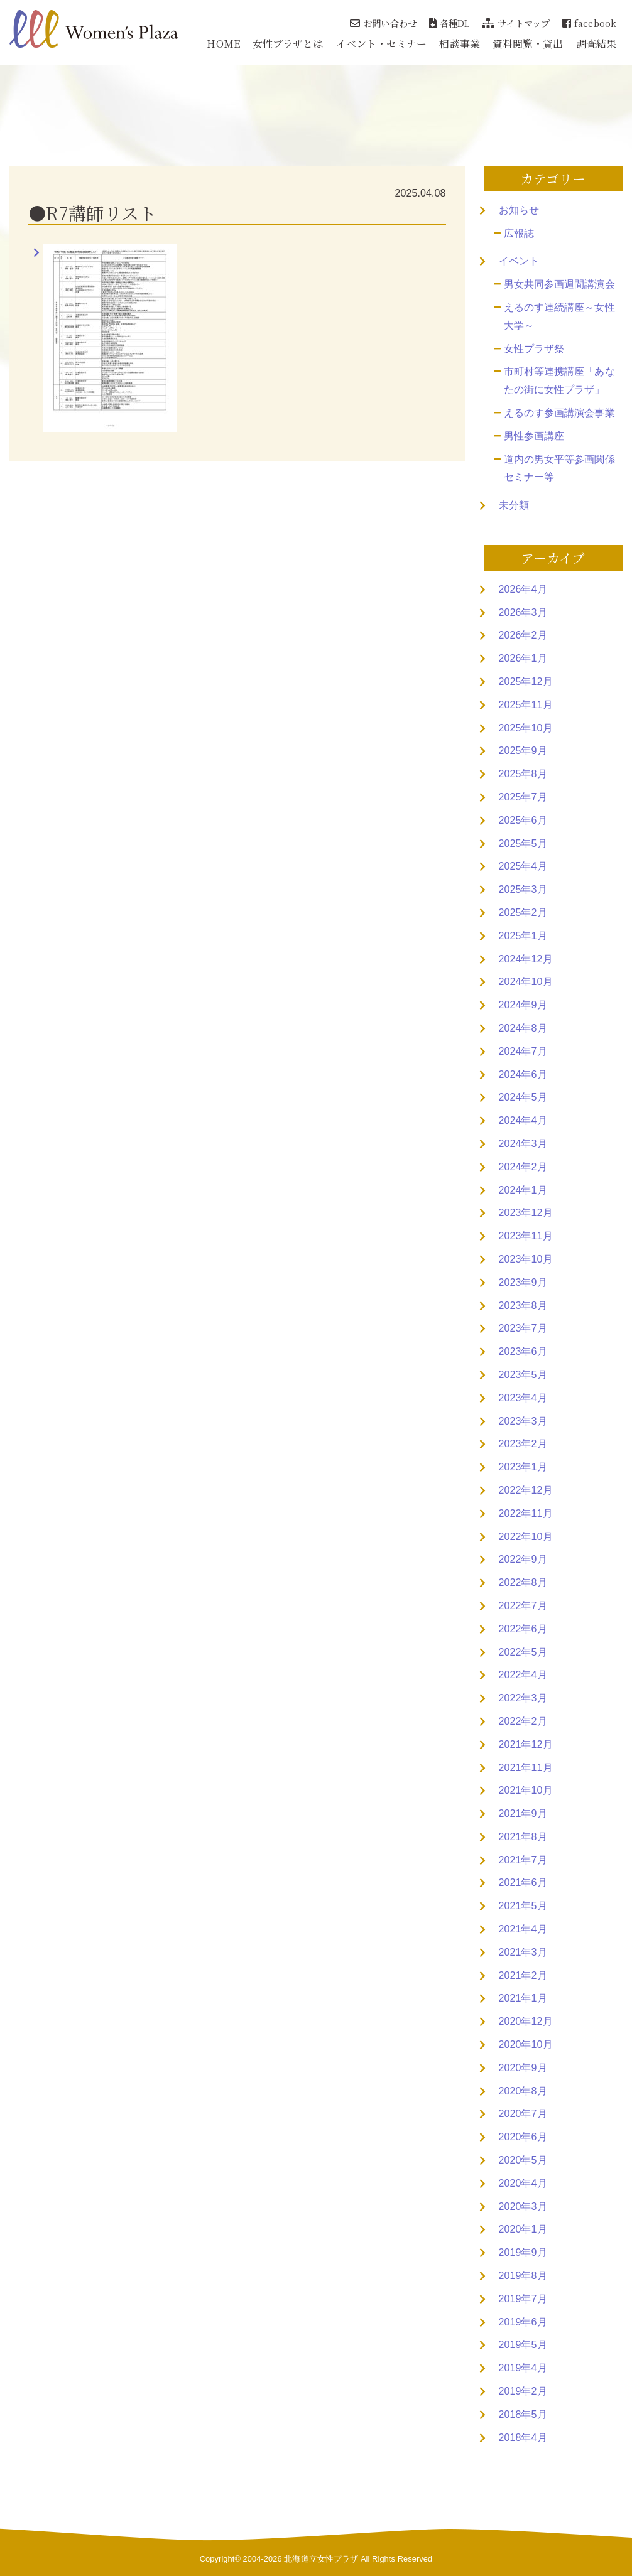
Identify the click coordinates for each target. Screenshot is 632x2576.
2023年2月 (523, 1443)
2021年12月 (526, 1744)
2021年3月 (523, 1952)
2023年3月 (523, 1421)
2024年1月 (523, 1190)
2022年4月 (523, 1674)
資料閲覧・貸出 (528, 43)
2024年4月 (523, 1120)
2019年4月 (523, 2368)
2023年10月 (526, 1259)
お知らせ (519, 210)
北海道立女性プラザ (321, 2558)
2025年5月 (523, 843)
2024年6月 (523, 1074)
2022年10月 (526, 1536)
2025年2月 (523, 912)
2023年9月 (523, 1282)
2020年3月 (523, 2206)
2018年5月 (523, 2414)
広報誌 (519, 233)
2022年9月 (523, 1559)
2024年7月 (523, 1051)
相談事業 (459, 43)
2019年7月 (523, 2298)
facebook (589, 23)
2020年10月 (526, 2044)
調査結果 (596, 43)
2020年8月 (523, 2091)
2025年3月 (523, 889)
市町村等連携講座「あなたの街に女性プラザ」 (559, 380)
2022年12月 (526, 1490)
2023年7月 (523, 1328)
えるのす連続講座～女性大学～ (559, 316)
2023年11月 (526, 1236)
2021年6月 (523, 1882)
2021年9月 (523, 1813)
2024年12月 (526, 959)
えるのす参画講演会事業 (559, 412)
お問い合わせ (383, 23)
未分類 (514, 505)
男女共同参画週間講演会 (559, 284)
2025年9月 (523, 750)
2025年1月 (523, 935)
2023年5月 (523, 1374)
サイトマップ (516, 23)
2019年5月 (523, 2344)
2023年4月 (523, 1398)
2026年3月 (523, 612)
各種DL (449, 23)
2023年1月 (523, 1467)
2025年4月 (523, 866)
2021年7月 (523, 1860)
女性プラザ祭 (534, 348)
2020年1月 (523, 2229)
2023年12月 (526, 1212)
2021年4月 (523, 1929)
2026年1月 (523, 658)
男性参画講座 (534, 436)
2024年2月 (523, 1166)
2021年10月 (526, 1790)
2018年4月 (523, 2437)
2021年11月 (526, 1767)
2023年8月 (523, 1305)
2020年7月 (523, 2113)
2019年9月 (523, 2252)
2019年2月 (523, 2391)
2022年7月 (523, 1605)
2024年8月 (523, 1028)
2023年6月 (523, 1351)
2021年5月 (523, 1905)
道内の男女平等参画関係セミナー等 (559, 468)
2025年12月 (526, 681)
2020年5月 (523, 2160)
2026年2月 (523, 635)
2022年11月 (526, 1513)
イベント (519, 261)
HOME (223, 43)
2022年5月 (523, 1652)
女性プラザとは (288, 43)
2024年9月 (523, 1005)
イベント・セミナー (381, 43)
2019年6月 (523, 2322)
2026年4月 (523, 589)
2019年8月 (523, 2275)
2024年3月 (523, 1143)
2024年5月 (523, 1097)
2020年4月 (523, 2183)
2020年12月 (526, 2021)
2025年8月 (523, 773)
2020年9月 (523, 2067)
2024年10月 (526, 981)
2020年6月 (523, 2136)
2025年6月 (523, 820)
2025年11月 (526, 704)
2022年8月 (523, 1582)
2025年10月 (526, 728)
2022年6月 (523, 1629)
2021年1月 (523, 1998)
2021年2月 (523, 1975)
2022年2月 (523, 1721)
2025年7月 (523, 797)
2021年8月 (523, 1836)
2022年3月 (523, 1698)
